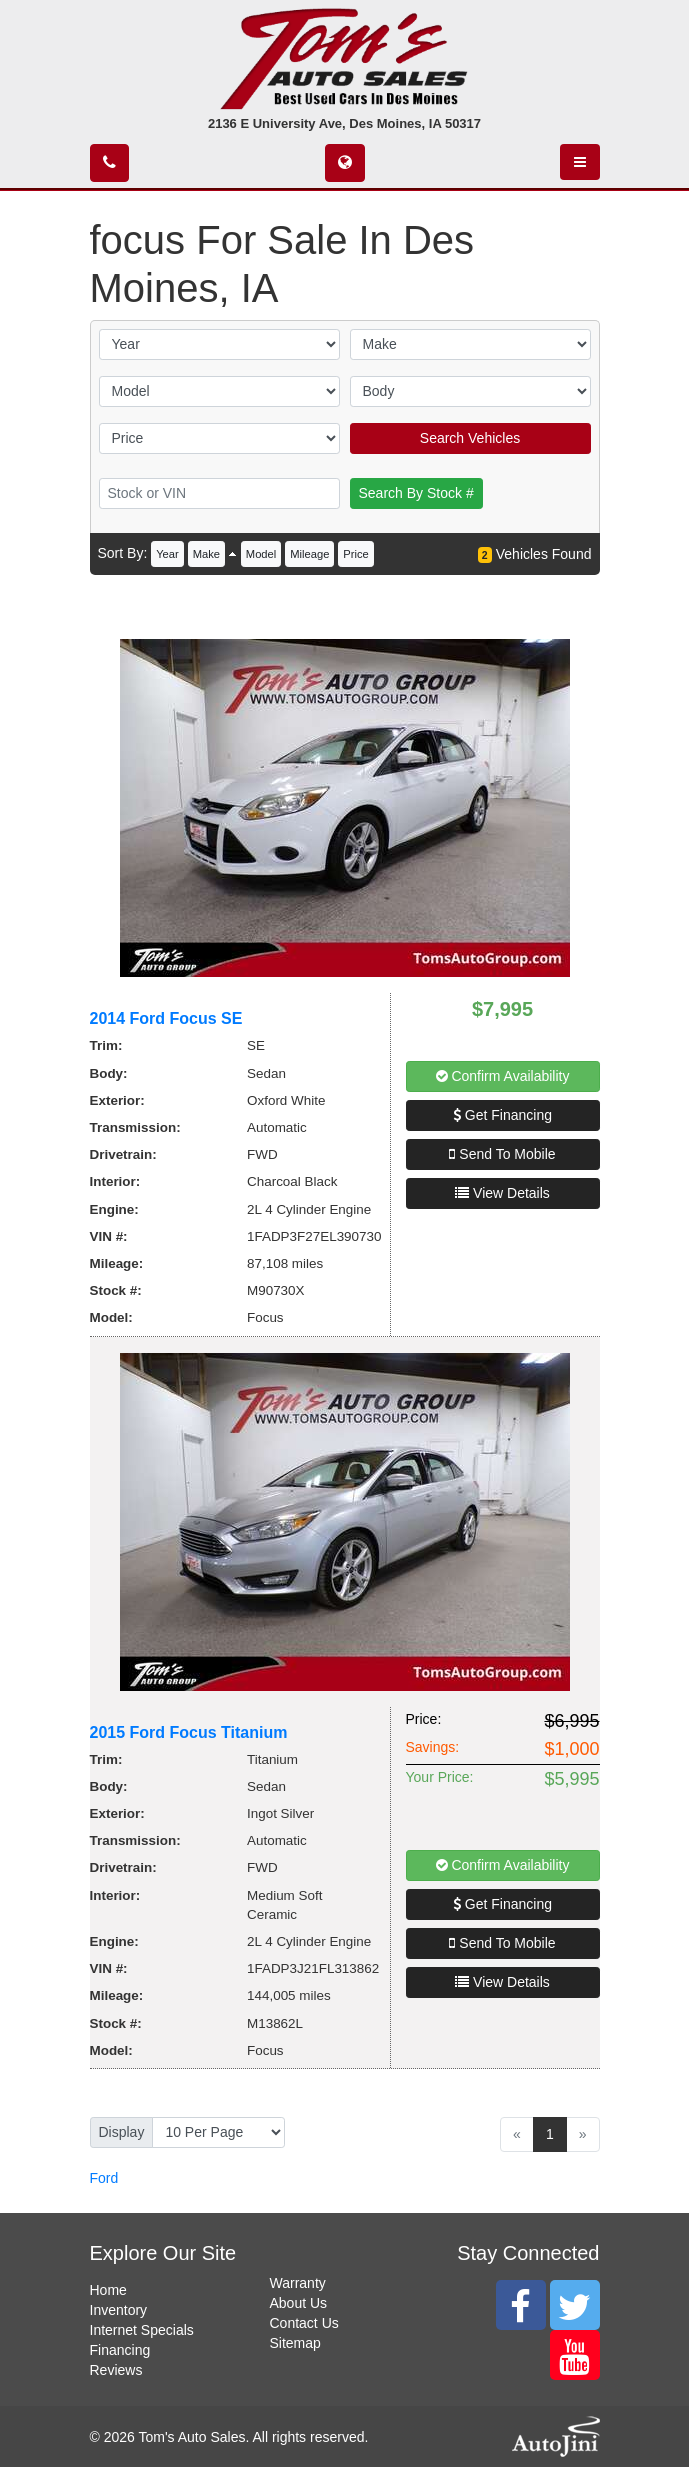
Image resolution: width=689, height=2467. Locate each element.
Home (108, 2290)
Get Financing (502, 1115)
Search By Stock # (416, 493)
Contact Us (304, 2323)
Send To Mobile (502, 1154)
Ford (104, 2178)
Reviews (116, 2370)
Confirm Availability (503, 1076)
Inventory (119, 2310)
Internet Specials (142, 2330)
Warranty (298, 2283)
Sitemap (295, 2343)
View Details (502, 1193)
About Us (299, 2303)
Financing (120, 2350)
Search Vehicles (470, 438)
